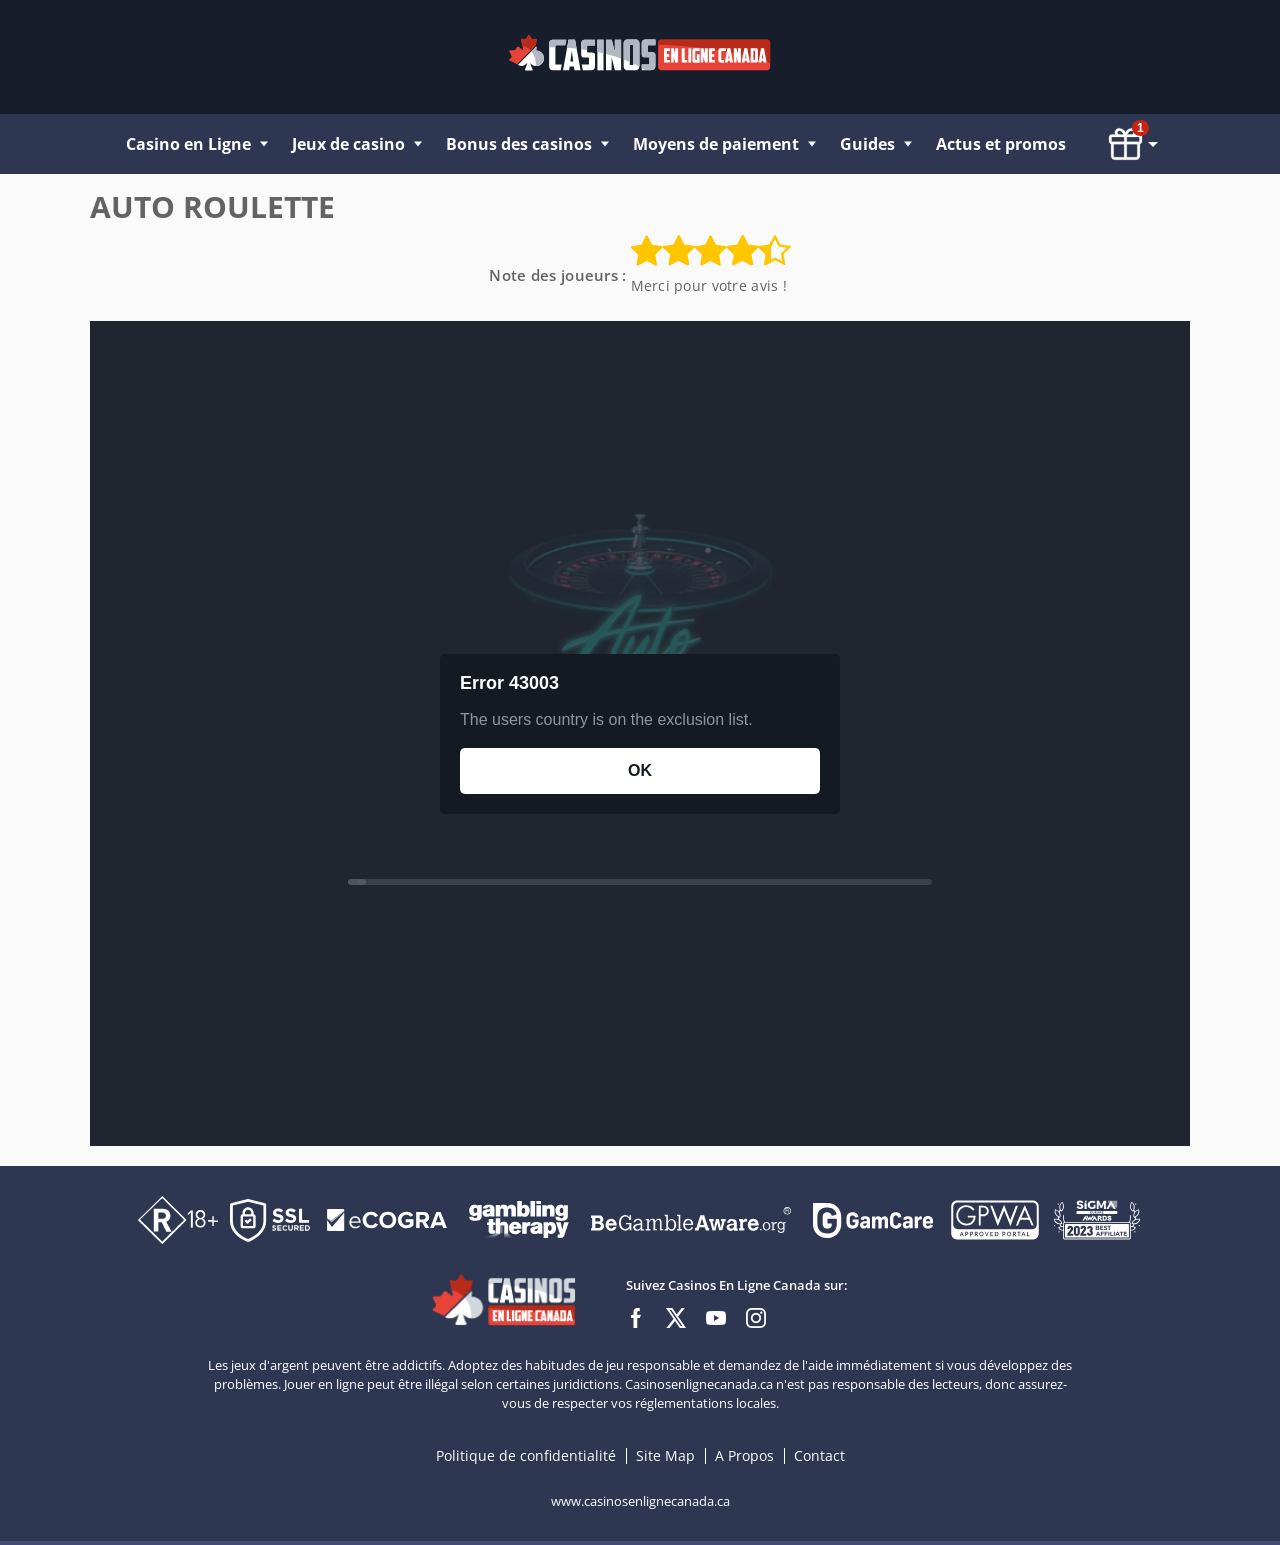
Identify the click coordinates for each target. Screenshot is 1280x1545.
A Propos (746, 1455)
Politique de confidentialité (528, 1455)
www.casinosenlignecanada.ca (640, 1501)
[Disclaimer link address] (387, 1218)
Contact (819, 1455)
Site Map (665, 1455)
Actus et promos (1001, 144)
